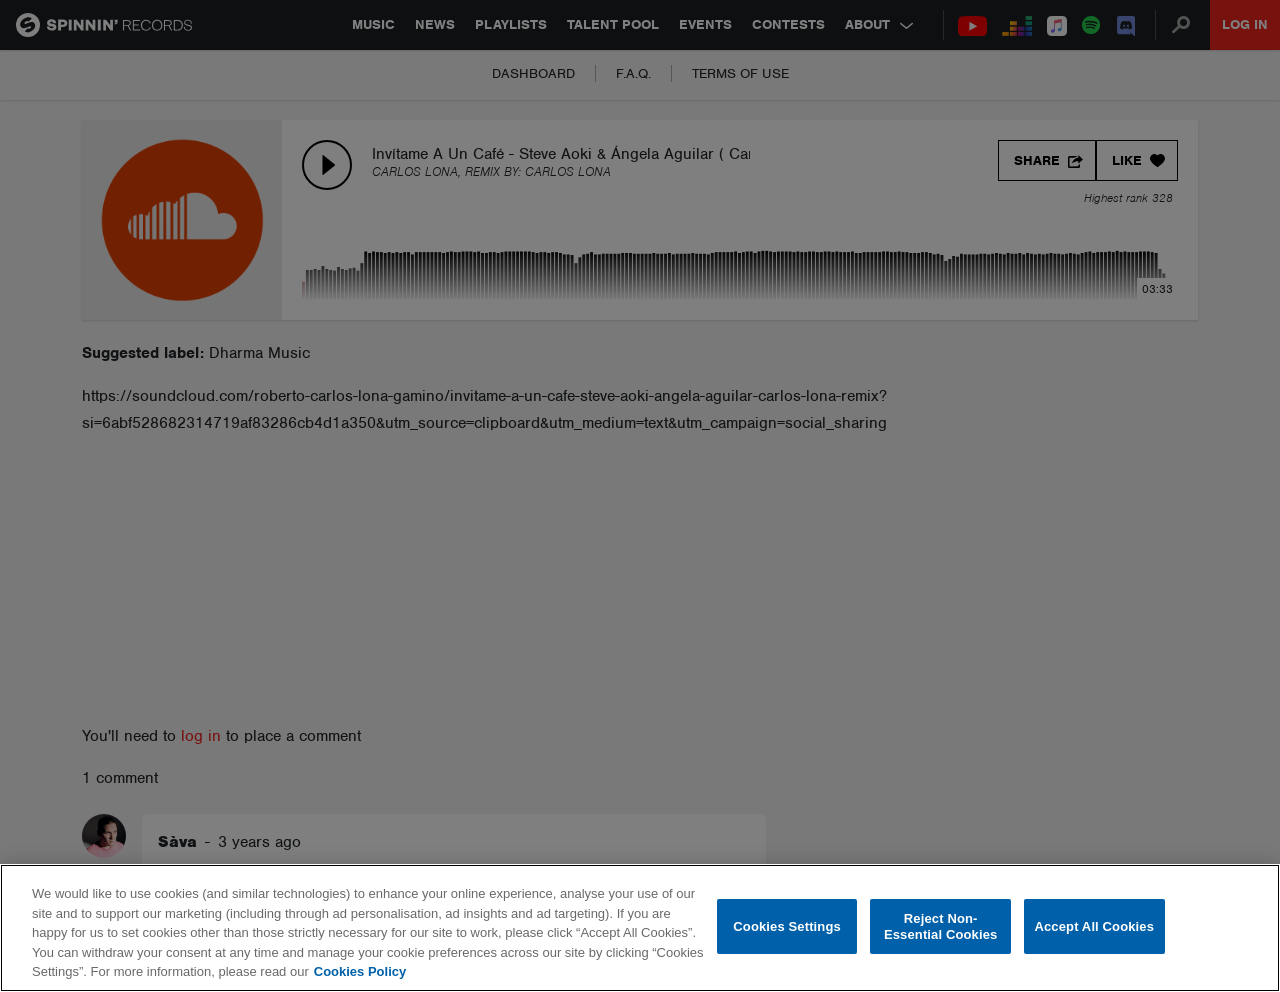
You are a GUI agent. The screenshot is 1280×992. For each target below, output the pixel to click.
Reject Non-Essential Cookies (940, 926)
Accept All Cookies (1094, 926)
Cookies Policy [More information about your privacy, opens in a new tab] (360, 971)
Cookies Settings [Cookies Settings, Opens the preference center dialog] (787, 926)
